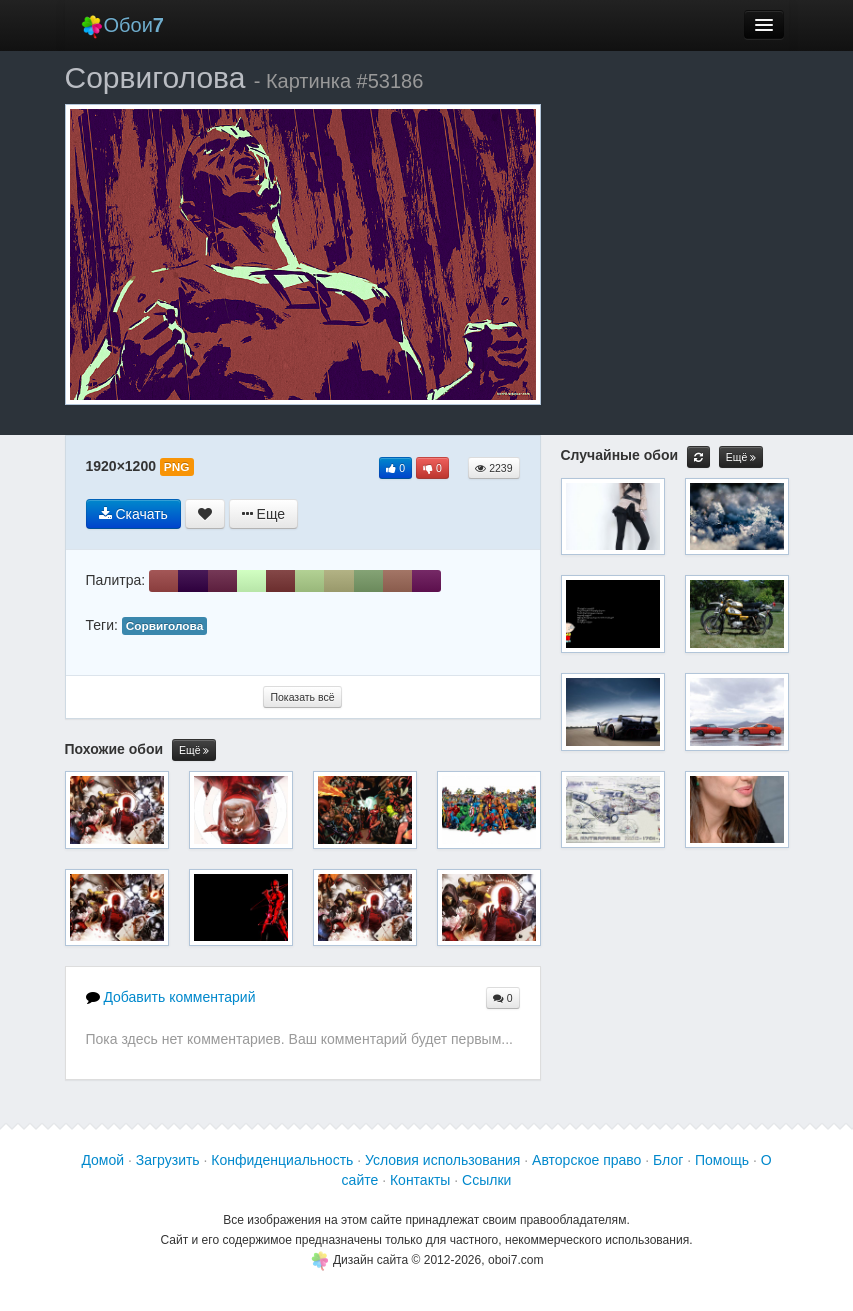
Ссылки (486, 1180)
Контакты (420, 1180)
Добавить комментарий (171, 997)
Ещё (194, 750)
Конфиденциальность (282, 1160)
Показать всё (302, 697)
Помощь (722, 1160)
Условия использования (442, 1160)
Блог (668, 1160)
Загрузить (168, 1160)
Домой (102, 1160)
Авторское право (586, 1160)
